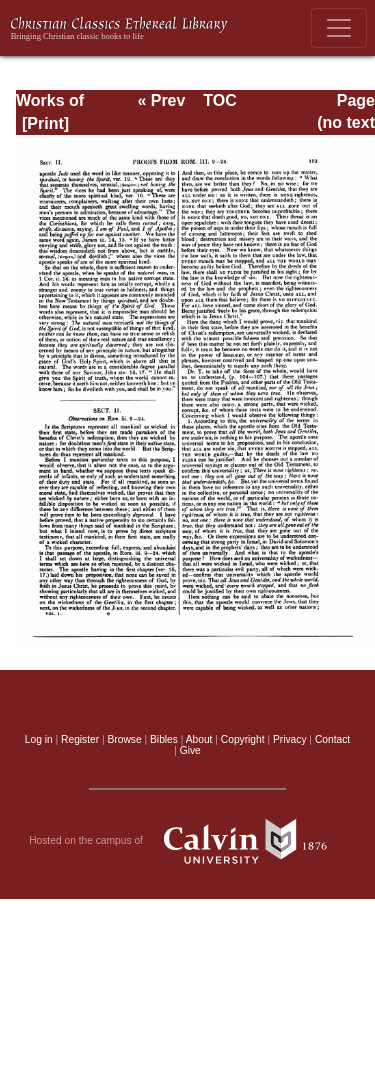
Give (190, 750)
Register (80, 739)
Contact (332, 739)
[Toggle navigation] (339, 28)
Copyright (243, 739)
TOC (219, 100)
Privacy (290, 739)
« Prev (161, 100)
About (199, 739)
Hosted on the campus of (187, 841)
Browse (125, 739)
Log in (39, 739)
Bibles (164, 739)
